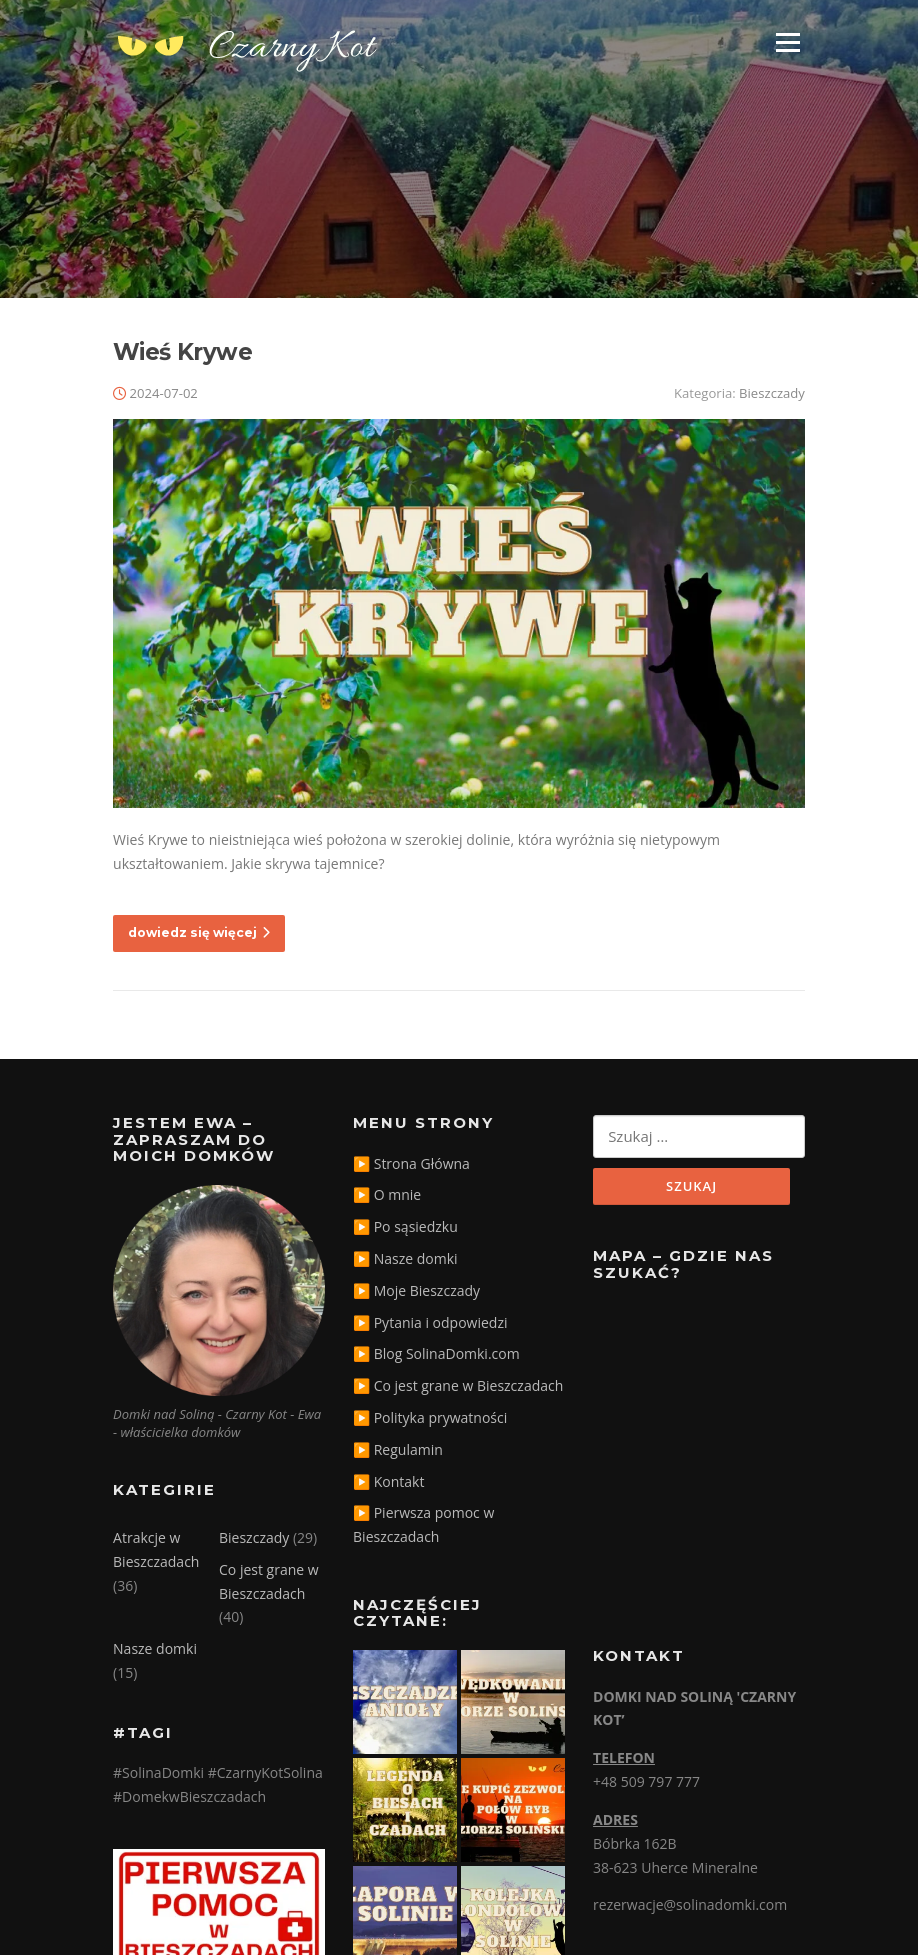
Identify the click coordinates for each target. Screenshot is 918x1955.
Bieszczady (772, 393)
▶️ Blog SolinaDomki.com (436, 1353)
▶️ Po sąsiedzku (405, 1226)
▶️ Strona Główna (411, 1163)
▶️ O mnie (387, 1194)
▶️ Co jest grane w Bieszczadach (458, 1385)
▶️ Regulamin (398, 1449)
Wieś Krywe (182, 352)
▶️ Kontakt (388, 1481)
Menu (787, 42)
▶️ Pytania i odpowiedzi (430, 1322)
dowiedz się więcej (199, 932)
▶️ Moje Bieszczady (416, 1290)
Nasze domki (155, 1648)
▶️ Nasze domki (405, 1258)
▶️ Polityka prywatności (430, 1417)
